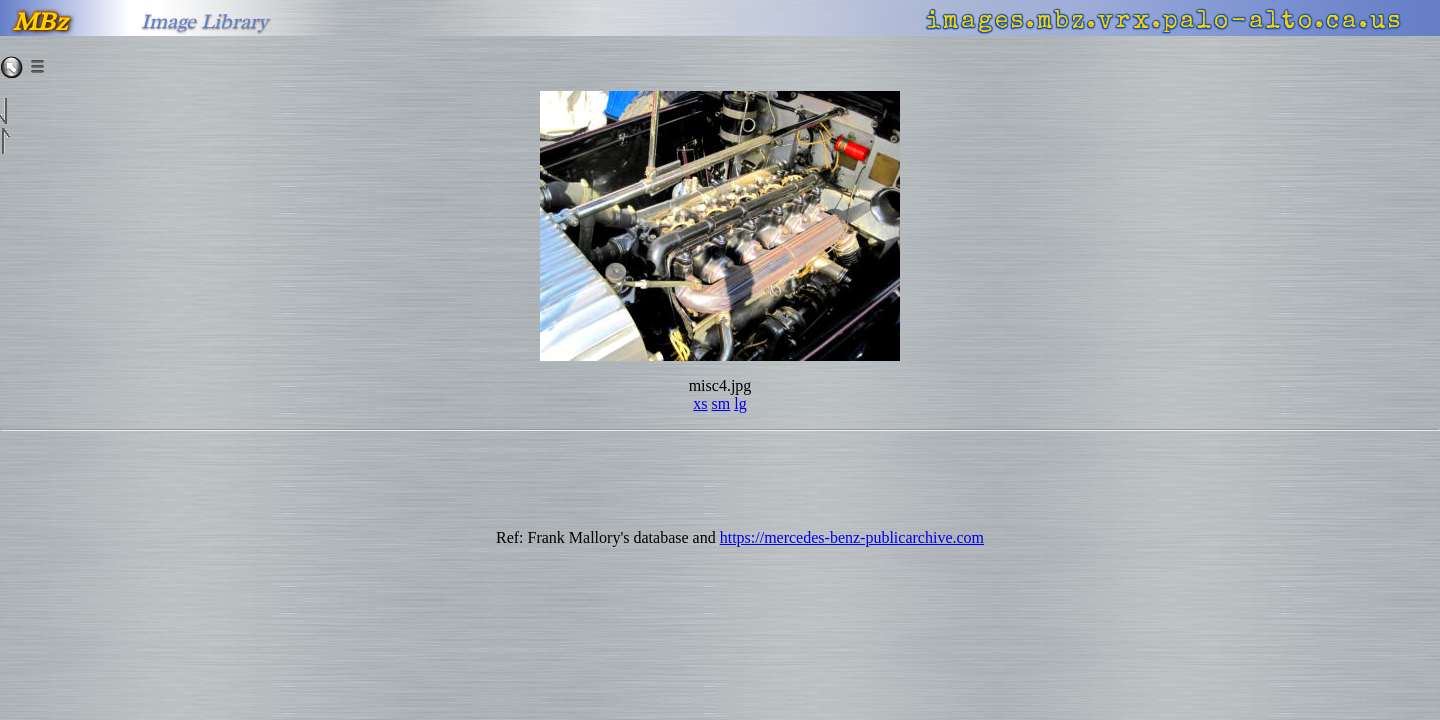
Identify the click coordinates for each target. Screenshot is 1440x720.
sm (721, 403)
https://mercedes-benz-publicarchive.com (852, 537)
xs (700, 403)
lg (740, 403)
